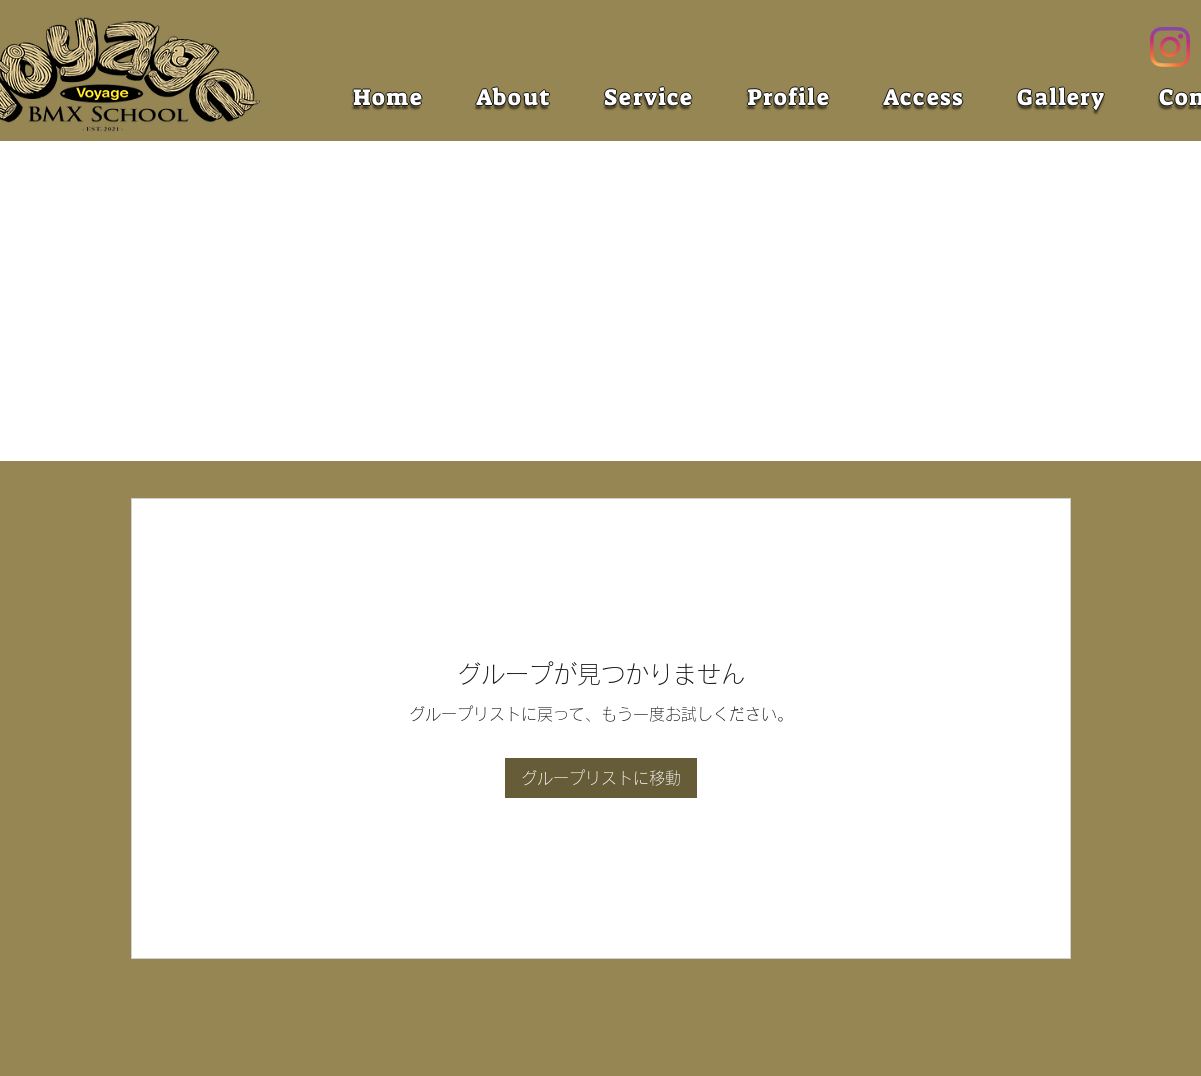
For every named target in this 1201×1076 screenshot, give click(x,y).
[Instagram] (1170, 47)
